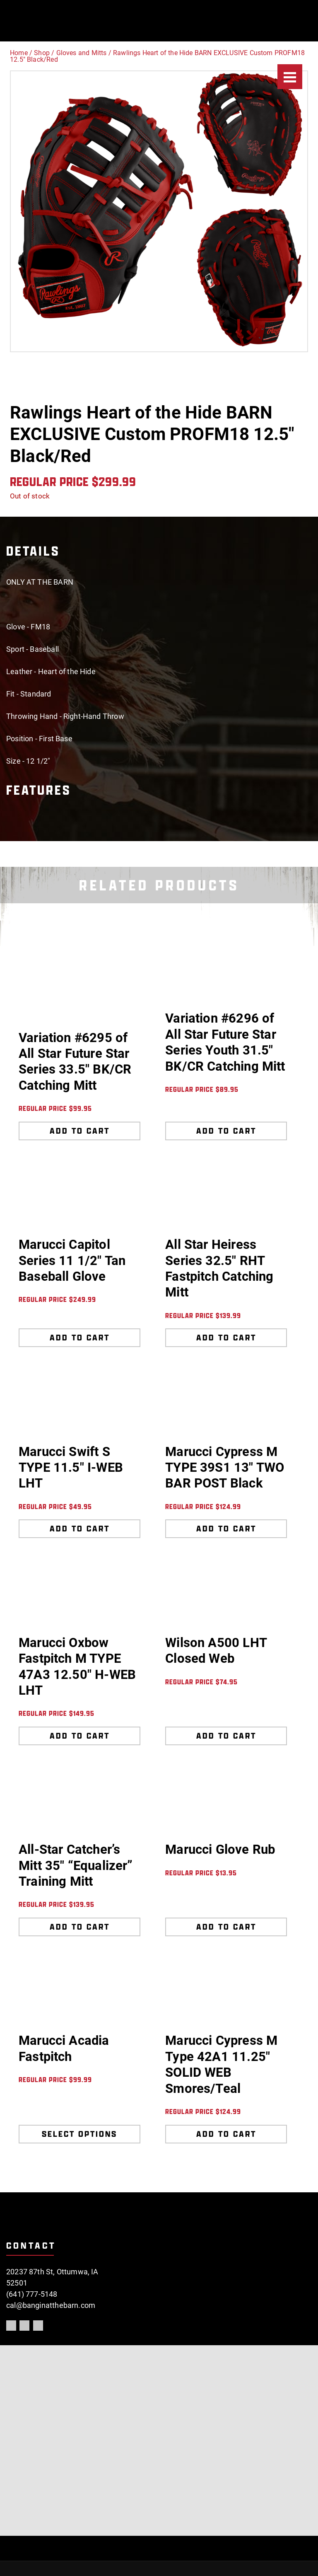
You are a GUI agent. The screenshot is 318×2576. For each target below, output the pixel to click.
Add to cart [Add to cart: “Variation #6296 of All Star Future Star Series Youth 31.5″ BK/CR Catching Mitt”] (226, 1130)
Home (19, 53)
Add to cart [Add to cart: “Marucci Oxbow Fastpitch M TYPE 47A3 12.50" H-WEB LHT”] (80, 1735)
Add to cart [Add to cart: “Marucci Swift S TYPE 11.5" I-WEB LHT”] (80, 1528)
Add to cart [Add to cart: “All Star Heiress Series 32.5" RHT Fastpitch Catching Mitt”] (226, 1337)
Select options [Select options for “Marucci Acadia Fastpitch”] (79, 2134)
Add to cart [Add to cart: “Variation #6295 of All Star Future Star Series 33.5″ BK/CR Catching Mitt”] (80, 1130)
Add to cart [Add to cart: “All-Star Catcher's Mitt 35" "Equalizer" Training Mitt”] (80, 1926)
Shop (42, 53)
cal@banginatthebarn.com (50, 2305)
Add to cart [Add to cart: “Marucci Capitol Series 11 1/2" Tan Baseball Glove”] (80, 1337)
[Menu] (289, 76)
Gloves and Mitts (81, 53)
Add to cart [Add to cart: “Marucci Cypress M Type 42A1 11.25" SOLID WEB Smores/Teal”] (226, 2134)
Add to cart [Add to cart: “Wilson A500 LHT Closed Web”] (226, 1735)
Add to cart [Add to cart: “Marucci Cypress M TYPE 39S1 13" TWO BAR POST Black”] (226, 1528)
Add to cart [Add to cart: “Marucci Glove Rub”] (226, 1926)
